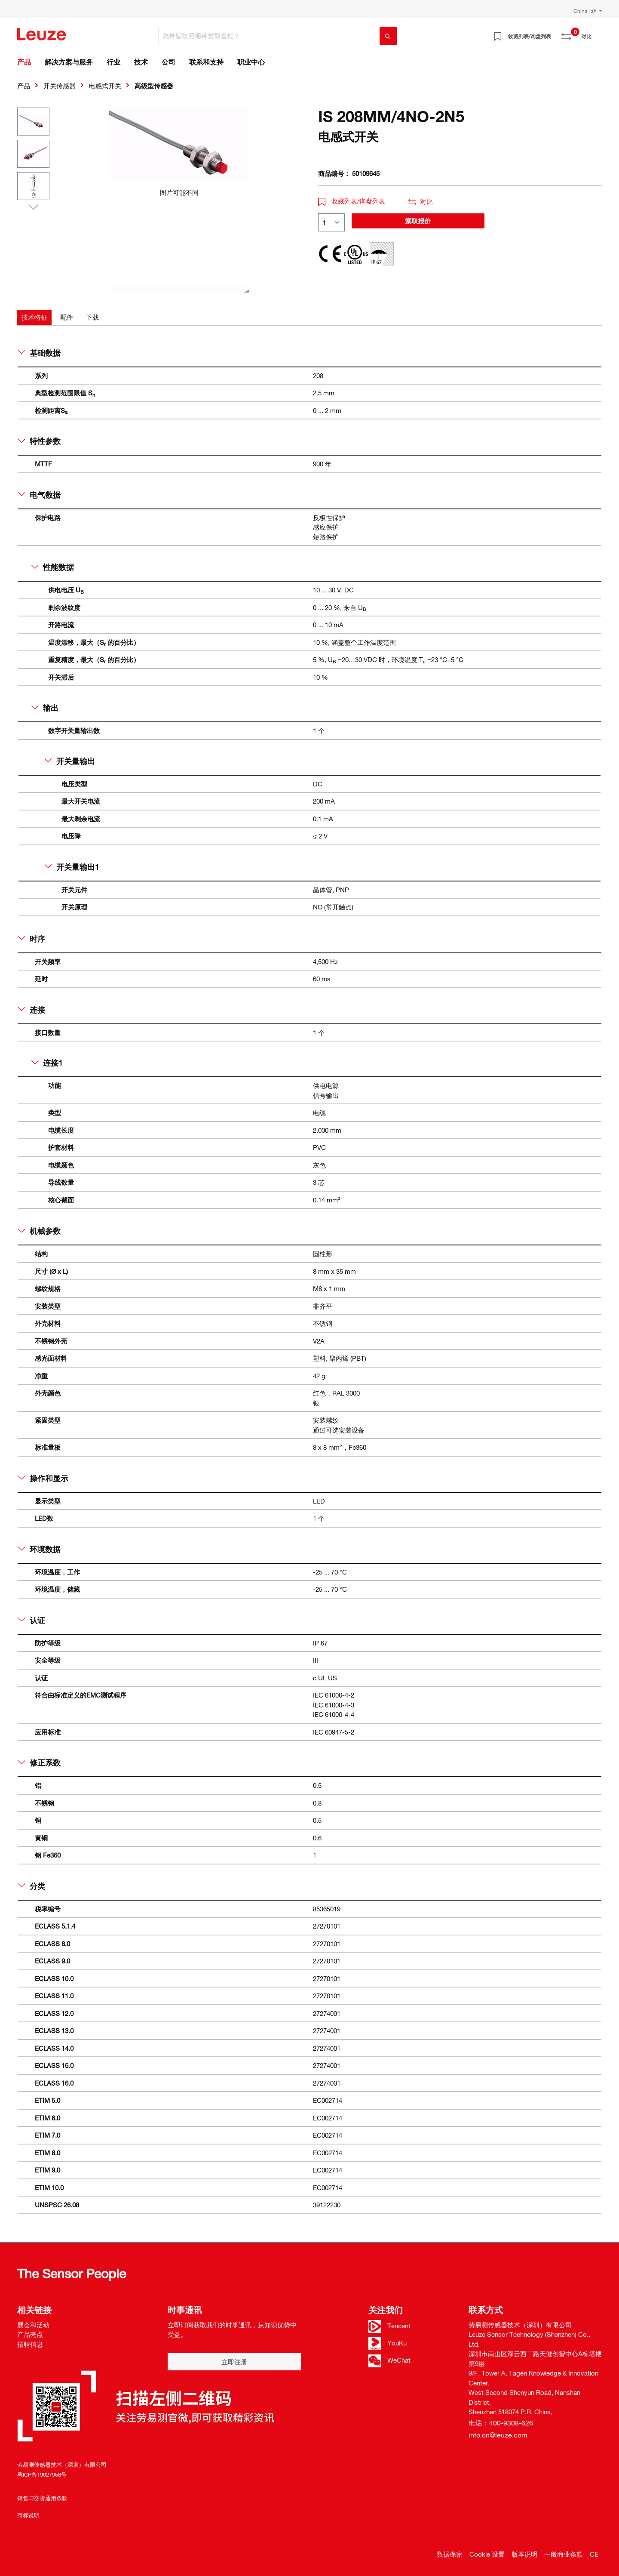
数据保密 (450, 2554)
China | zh (585, 10)
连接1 (47, 1062)
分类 (31, 1886)
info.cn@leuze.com (498, 2435)
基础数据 (39, 352)
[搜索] (388, 36)
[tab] (34, 317)
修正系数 (39, 1762)
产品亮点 (30, 2334)
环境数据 (39, 1549)
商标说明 (28, 2515)
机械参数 (39, 1231)
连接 (31, 1009)
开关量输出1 (72, 867)
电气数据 (39, 494)
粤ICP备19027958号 (42, 2474)
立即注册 (234, 2362)
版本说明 (524, 2554)
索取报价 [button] (418, 221)
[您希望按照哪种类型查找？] (269, 36)
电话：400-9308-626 (501, 2423)
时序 (31, 938)
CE (594, 2554)
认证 (31, 1620)
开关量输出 (70, 761)
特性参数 (39, 441)
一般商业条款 (563, 2554)
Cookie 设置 (487, 2554)
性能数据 (52, 567)
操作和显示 (43, 1478)
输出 (44, 707)
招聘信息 (30, 2344)
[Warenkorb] (596, 33)
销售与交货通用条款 (42, 2498)
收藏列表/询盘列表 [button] (351, 201)
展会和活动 (33, 2325)
